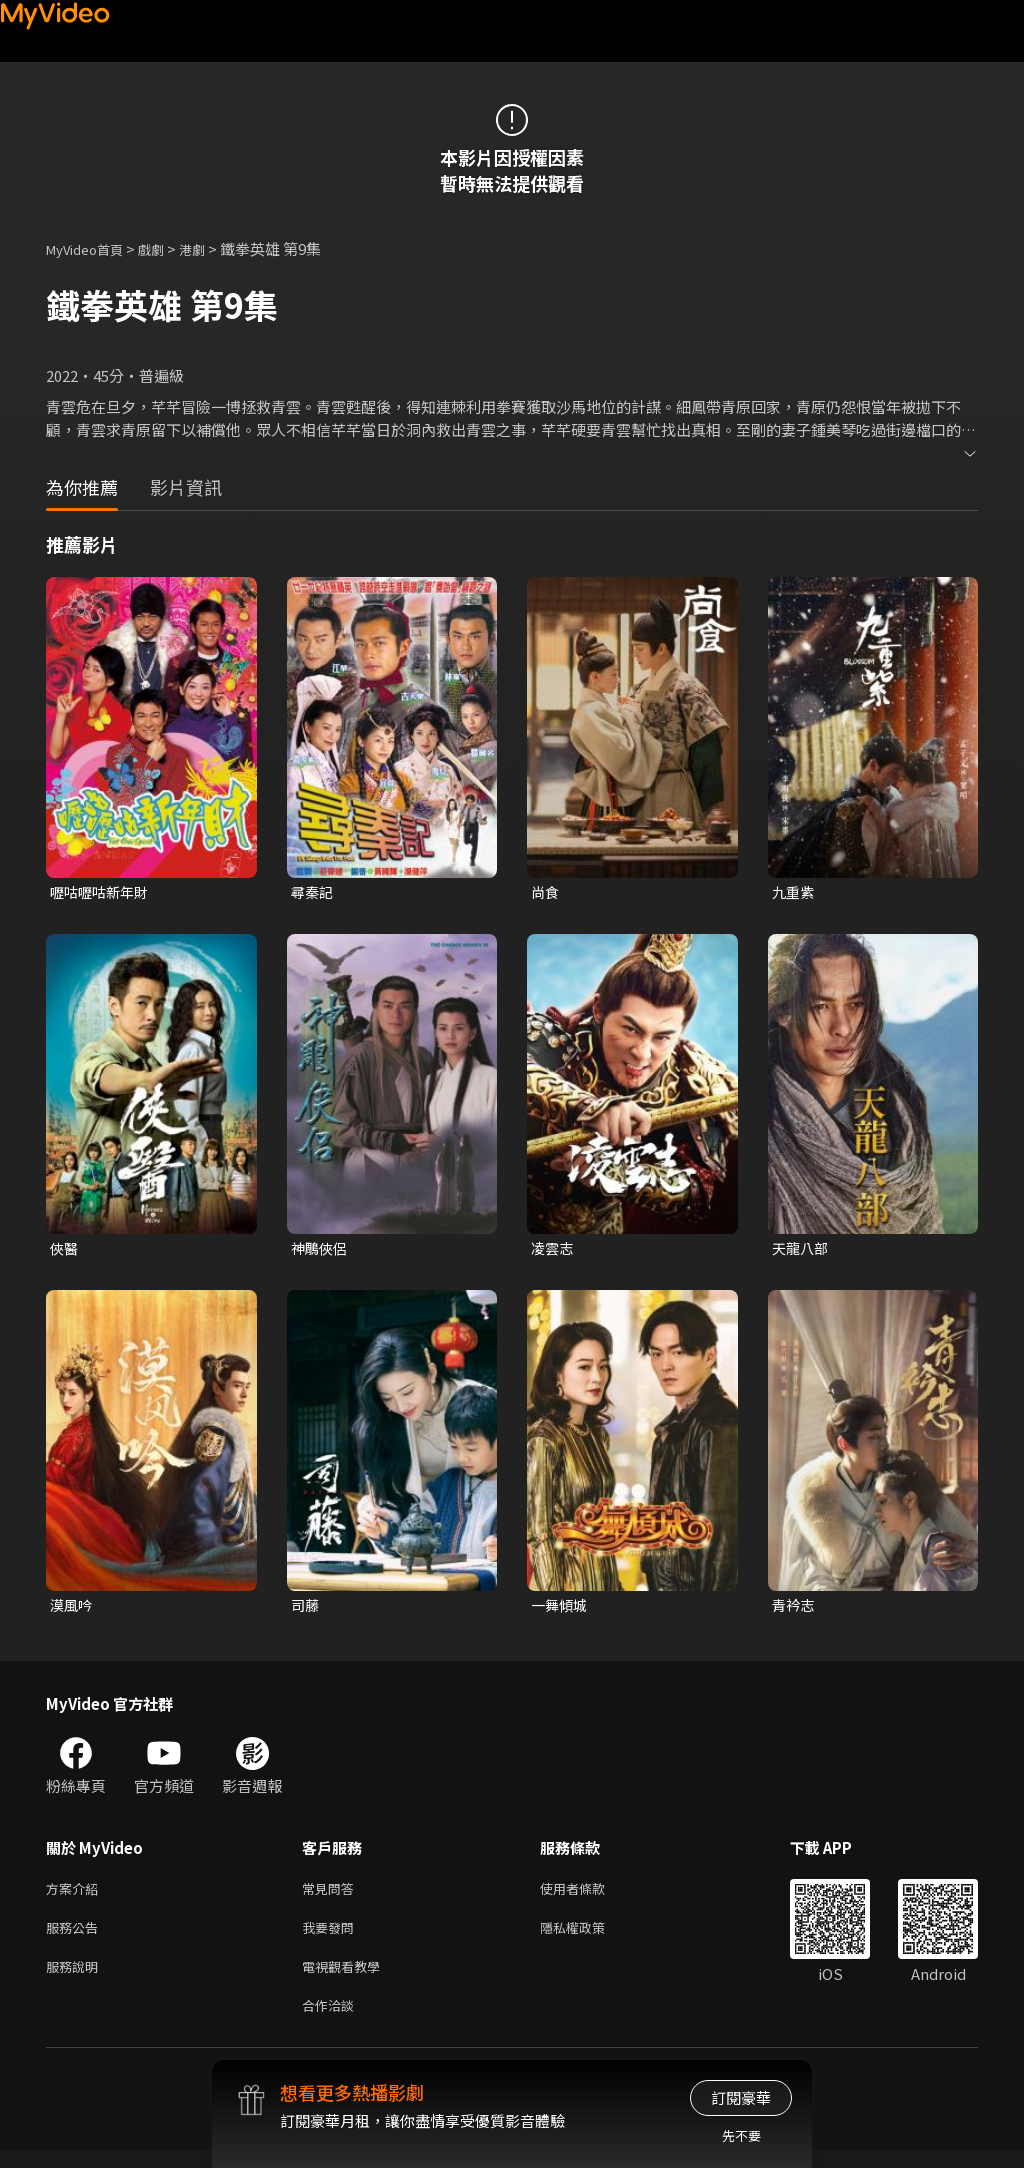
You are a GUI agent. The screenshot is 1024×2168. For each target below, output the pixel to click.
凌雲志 (553, 1250)
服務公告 (76, 1937)
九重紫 (794, 892)
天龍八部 (802, 1250)
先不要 (741, 2135)
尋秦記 (313, 892)
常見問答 (332, 1895)
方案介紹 (76, 1895)
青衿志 (794, 1609)
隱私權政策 (589, 1937)
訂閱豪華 (741, 2097)
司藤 (306, 1609)
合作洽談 (332, 2021)
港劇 (212, 248)
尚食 (546, 892)
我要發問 (332, 1937)
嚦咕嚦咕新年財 (102, 892)
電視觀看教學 (347, 1979)
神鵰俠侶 (321, 1250)
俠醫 (65, 1250)
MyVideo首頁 (91, 248)
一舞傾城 (561, 1609)
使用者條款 (589, 1895)
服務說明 (76, 1979)
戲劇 (167, 248)
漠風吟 (72, 1609)
